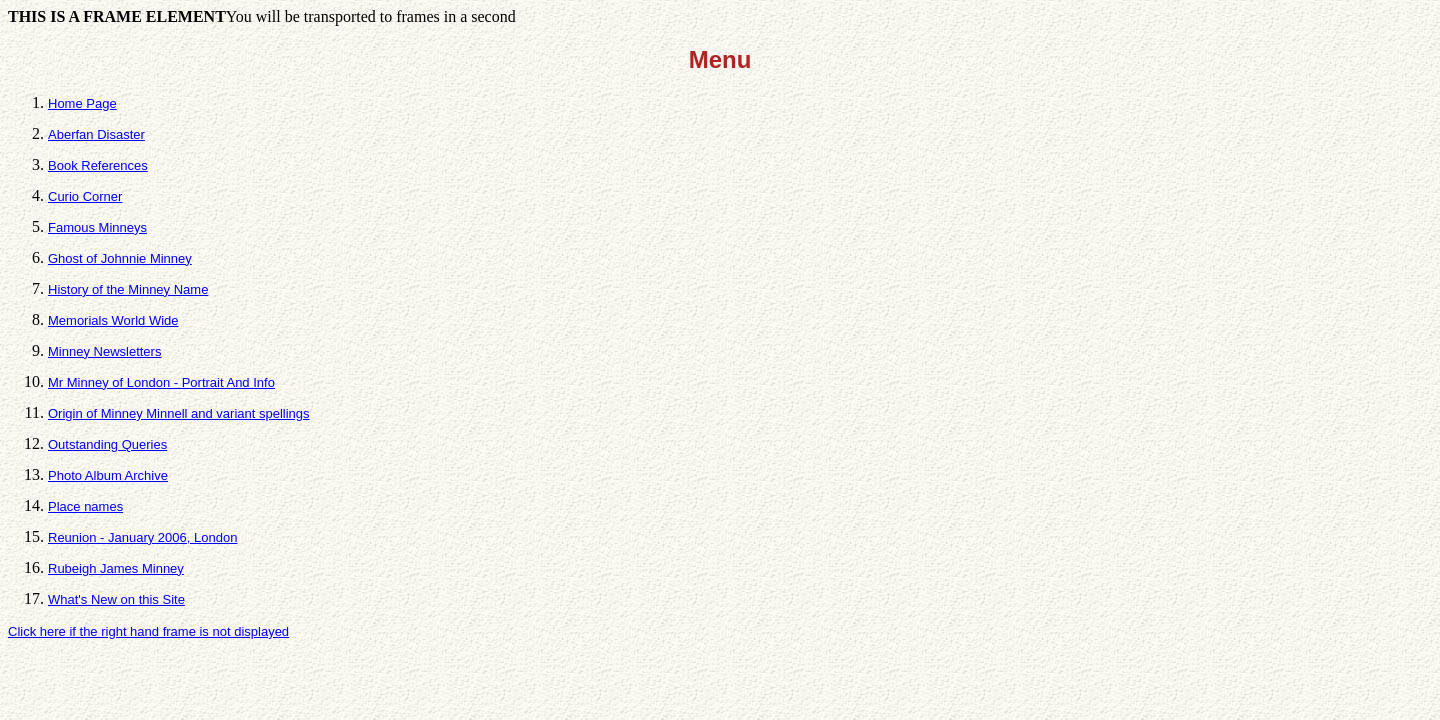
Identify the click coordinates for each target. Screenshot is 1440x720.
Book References (98, 165)
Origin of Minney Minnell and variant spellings (179, 413)
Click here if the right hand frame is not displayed (148, 631)
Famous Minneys (97, 227)
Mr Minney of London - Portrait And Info (161, 382)
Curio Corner (85, 196)
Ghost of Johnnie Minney (120, 258)
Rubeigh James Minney (116, 568)
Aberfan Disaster (96, 134)
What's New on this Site (116, 599)
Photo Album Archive (108, 475)
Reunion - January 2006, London (142, 537)
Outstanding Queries (107, 444)
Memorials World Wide (113, 320)
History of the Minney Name (128, 289)
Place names (85, 506)
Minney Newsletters (104, 351)
